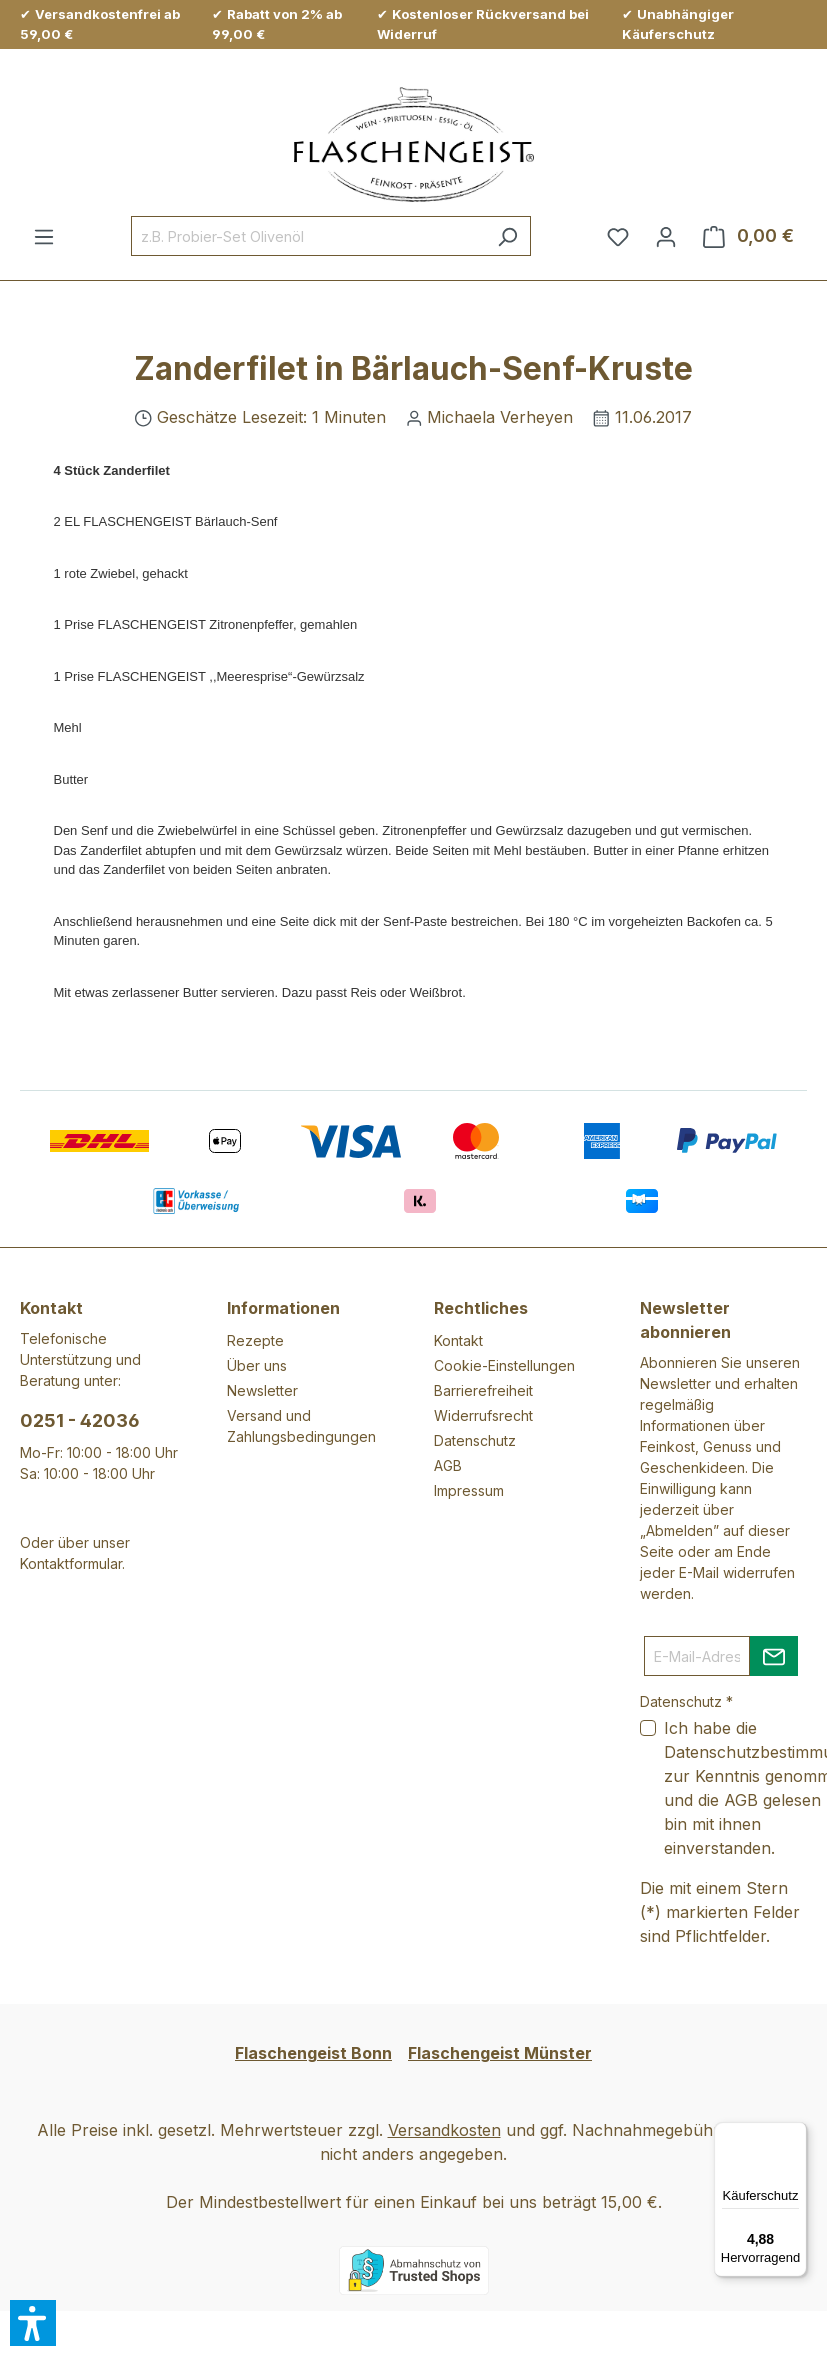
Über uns (257, 1365)
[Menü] (44, 236)
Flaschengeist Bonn (313, 2053)
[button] (33, 2323)
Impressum (469, 1490)
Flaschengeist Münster (500, 2053)
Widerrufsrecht (483, 1415)
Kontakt (458, 1340)
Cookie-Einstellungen (504, 1365)
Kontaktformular (71, 1563)
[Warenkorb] (748, 236)
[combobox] (308, 236)
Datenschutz (475, 1440)
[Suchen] (507, 236)
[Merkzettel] (618, 236)
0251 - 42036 (80, 1420)
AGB (448, 1465)
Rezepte (255, 1340)
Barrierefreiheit (483, 1390)
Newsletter (262, 1390)
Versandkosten (444, 2130)
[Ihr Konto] (666, 236)
